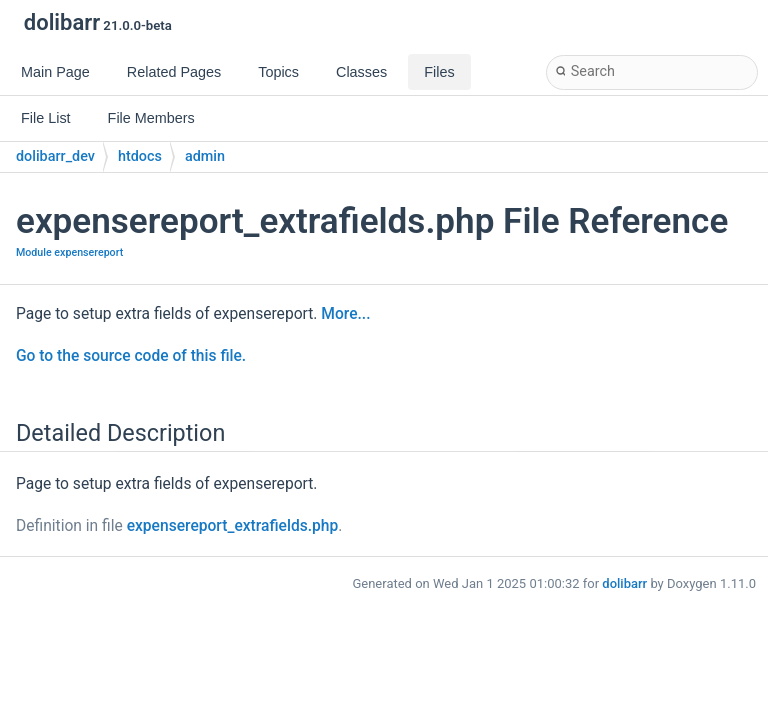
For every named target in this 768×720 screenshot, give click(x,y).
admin (205, 156)
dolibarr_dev (55, 156)
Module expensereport (69, 252)
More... (345, 314)
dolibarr (624, 583)
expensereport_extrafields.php (233, 526)
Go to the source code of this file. (131, 356)
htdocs (140, 156)
